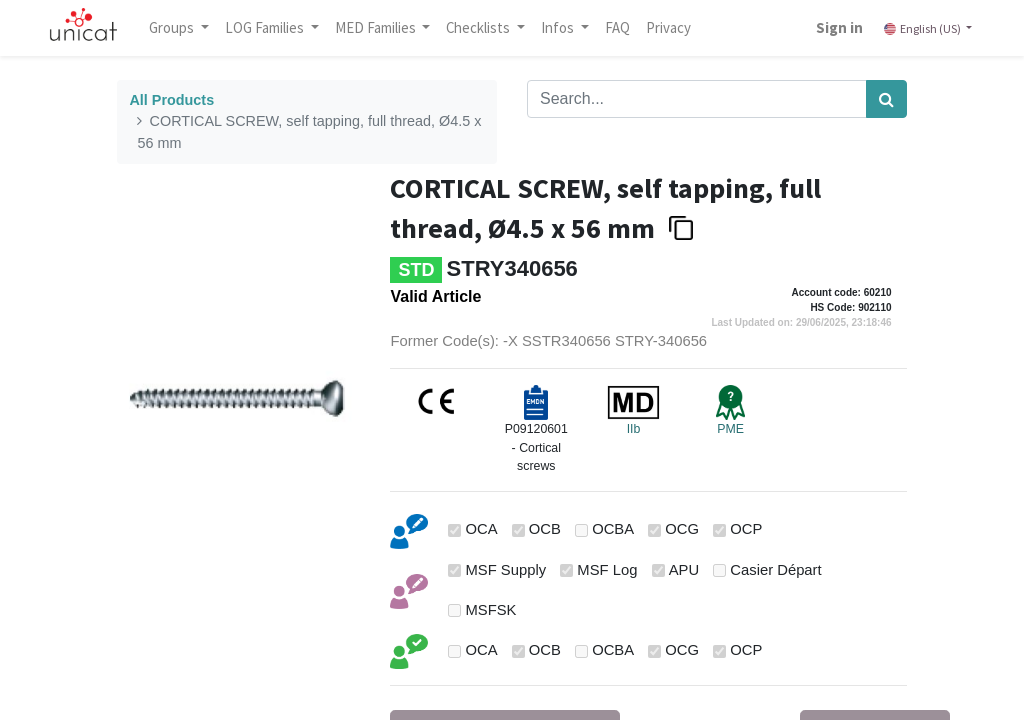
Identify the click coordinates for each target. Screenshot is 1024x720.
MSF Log (607, 570)
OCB (545, 529)
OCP (746, 529)
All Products (171, 100)
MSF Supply (506, 570)
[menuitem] (617, 28)
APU (684, 570)
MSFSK (491, 610)
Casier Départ (775, 570)
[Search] (886, 99)
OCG (682, 529)
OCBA (613, 529)
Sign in (839, 27)
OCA (482, 529)
